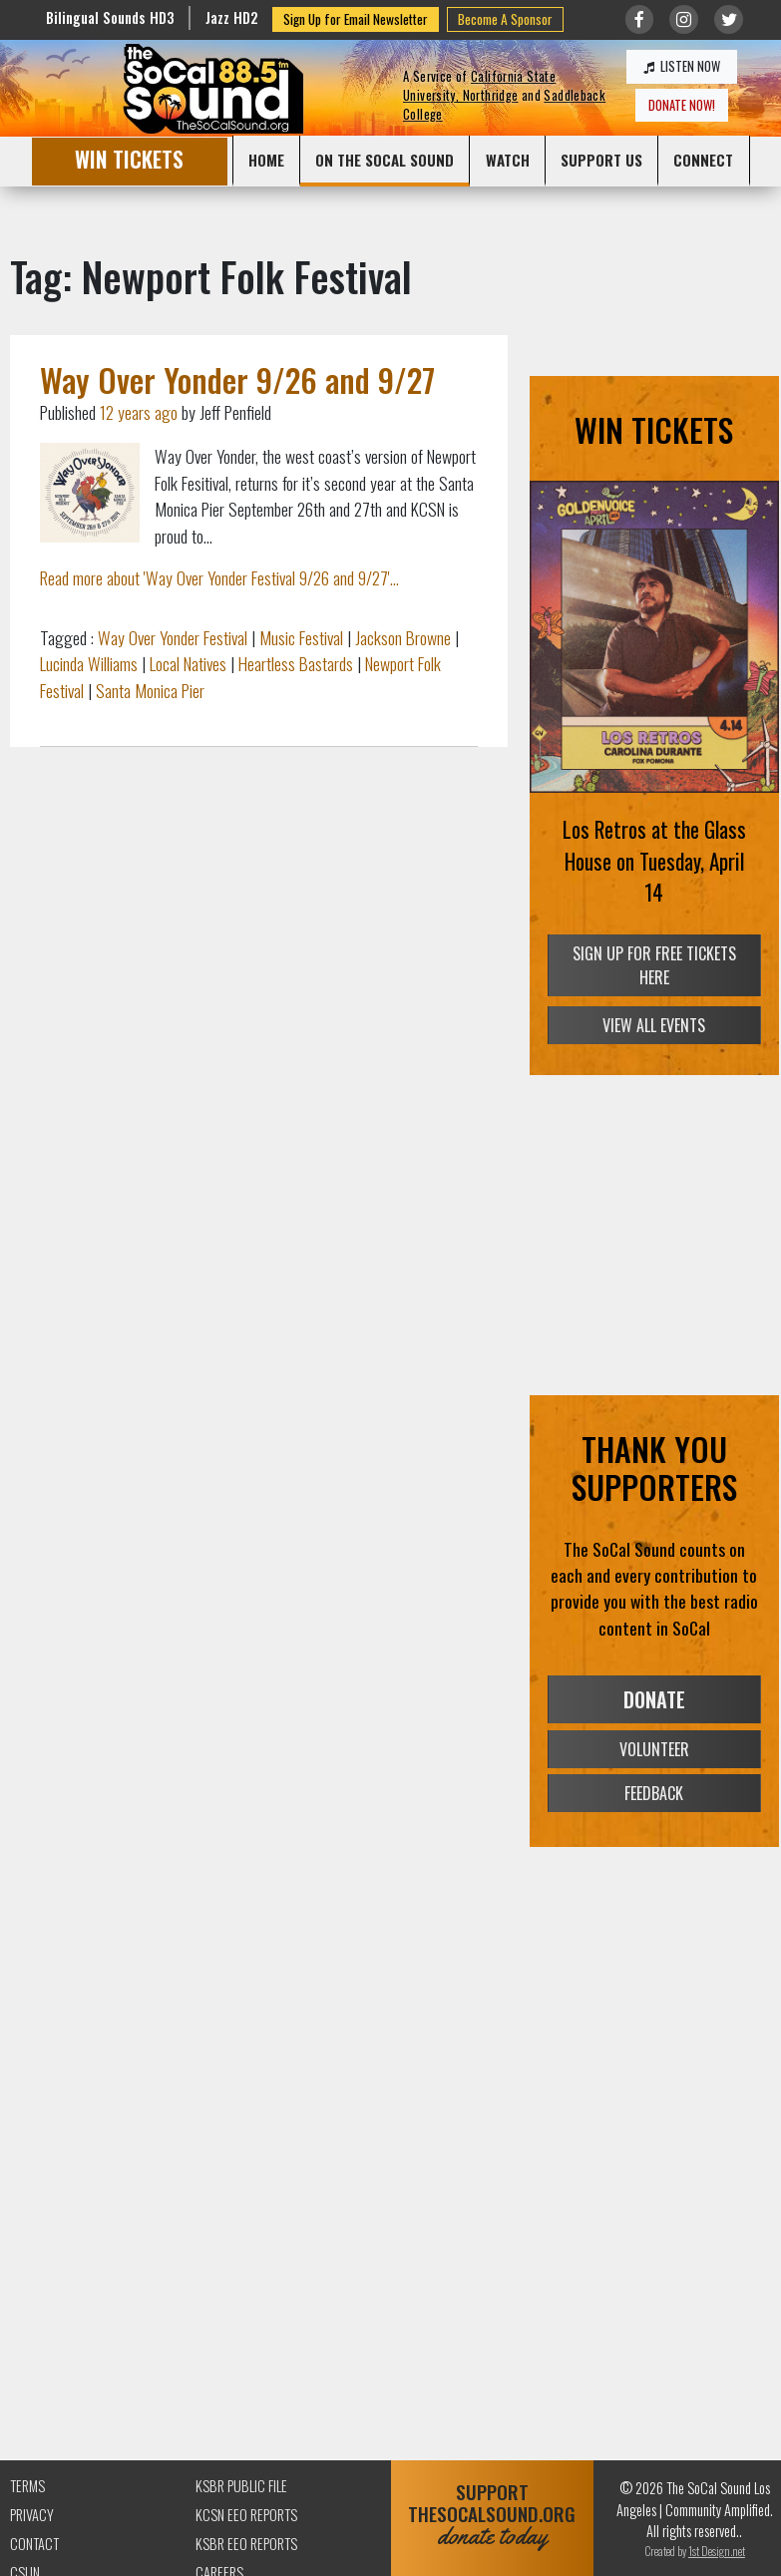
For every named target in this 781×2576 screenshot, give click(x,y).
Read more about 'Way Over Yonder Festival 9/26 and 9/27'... (219, 577)
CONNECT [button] (703, 160)
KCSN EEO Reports (246, 2514)
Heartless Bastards (295, 663)
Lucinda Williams (89, 663)
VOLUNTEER (654, 1749)
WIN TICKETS (129, 159)
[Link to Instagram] (683, 19)
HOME (266, 160)
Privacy (32, 2514)
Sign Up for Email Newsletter (355, 19)
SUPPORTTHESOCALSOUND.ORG (492, 2514)
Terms (27, 2485)
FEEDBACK (653, 1793)
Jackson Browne (403, 637)
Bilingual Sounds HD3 (110, 17)
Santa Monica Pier (150, 690)
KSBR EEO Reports (246, 2543)
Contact (34, 2543)
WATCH (508, 160)
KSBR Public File (241, 2485)
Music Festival (301, 637)
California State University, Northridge (479, 86)
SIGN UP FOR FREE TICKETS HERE (654, 965)
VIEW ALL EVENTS (653, 1025)
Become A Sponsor (505, 19)
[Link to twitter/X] (728, 19)
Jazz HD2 (231, 17)
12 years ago (139, 412)
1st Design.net (716, 2550)
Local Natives (188, 663)
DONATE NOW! (681, 105)
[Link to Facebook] (639, 19)
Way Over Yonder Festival (172, 637)
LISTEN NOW (681, 66)
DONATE (654, 1699)
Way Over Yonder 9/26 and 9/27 (237, 379)
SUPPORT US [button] (601, 160)
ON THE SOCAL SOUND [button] (384, 160)
